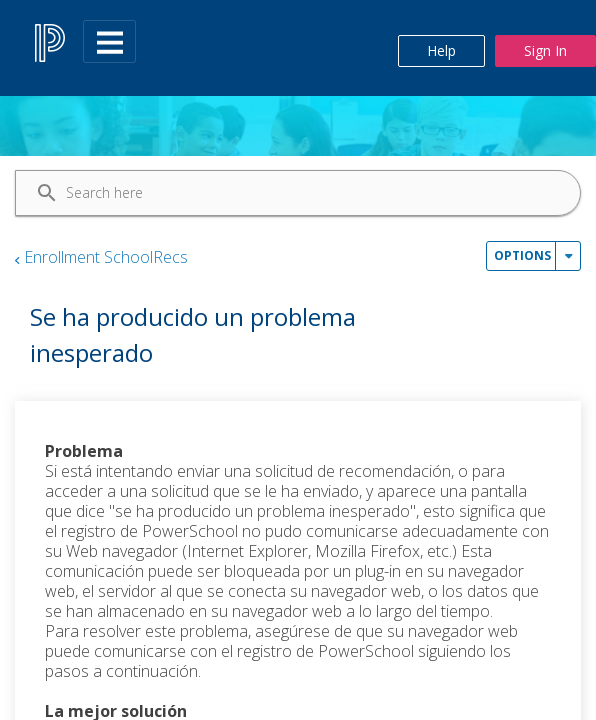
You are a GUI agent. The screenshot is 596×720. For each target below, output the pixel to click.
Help (441, 50)
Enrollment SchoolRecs (106, 257)
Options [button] (522, 255)
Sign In (545, 50)
